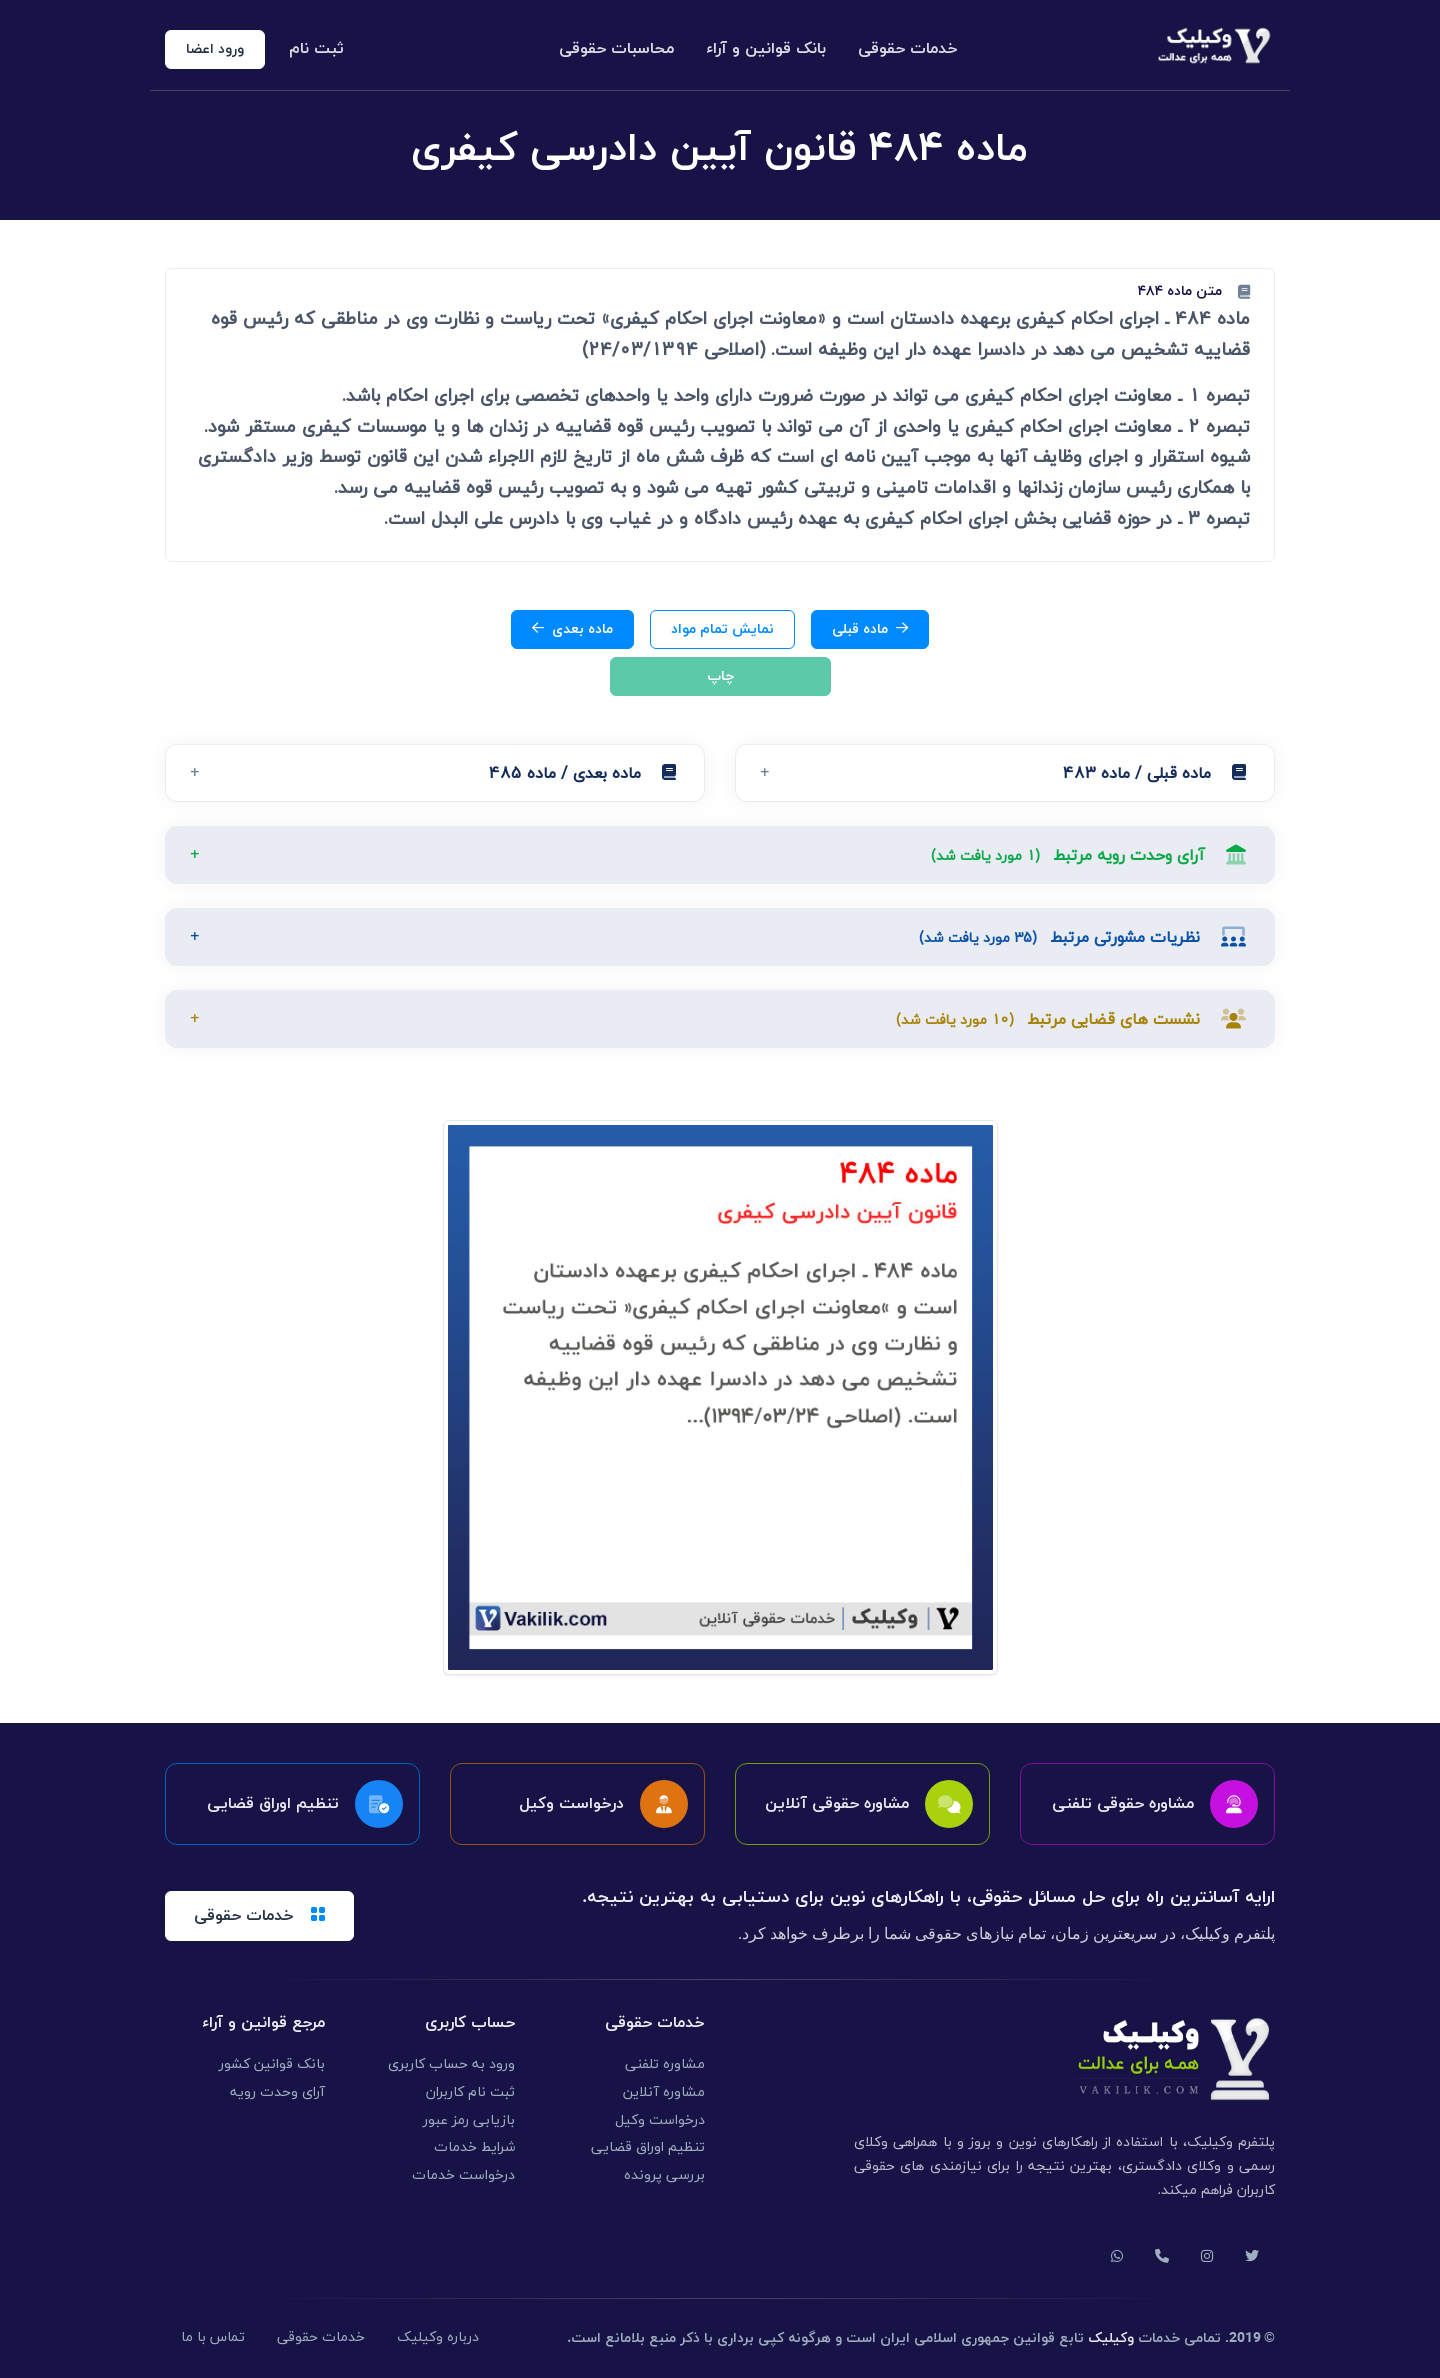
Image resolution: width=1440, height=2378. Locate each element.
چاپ (720, 676)
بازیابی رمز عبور (469, 2120)
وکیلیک (1111, 2338)
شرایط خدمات (474, 2147)
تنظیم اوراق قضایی (648, 2147)
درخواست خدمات (463, 2175)
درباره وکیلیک (438, 2337)
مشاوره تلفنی (665, 2064)
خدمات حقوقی (908, 49)
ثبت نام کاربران (470, 2092)
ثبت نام (316, 49)
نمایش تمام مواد (722, 629)
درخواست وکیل (660, 2120)
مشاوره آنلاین (664, 2092)
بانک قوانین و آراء (766, 49)
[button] (1005, 773)
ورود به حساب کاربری (451, 2064)
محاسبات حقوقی (616, 49)
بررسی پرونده (664, 2175)
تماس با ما (213, 2337)
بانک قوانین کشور (272, 2064)
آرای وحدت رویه (277, 2092)
